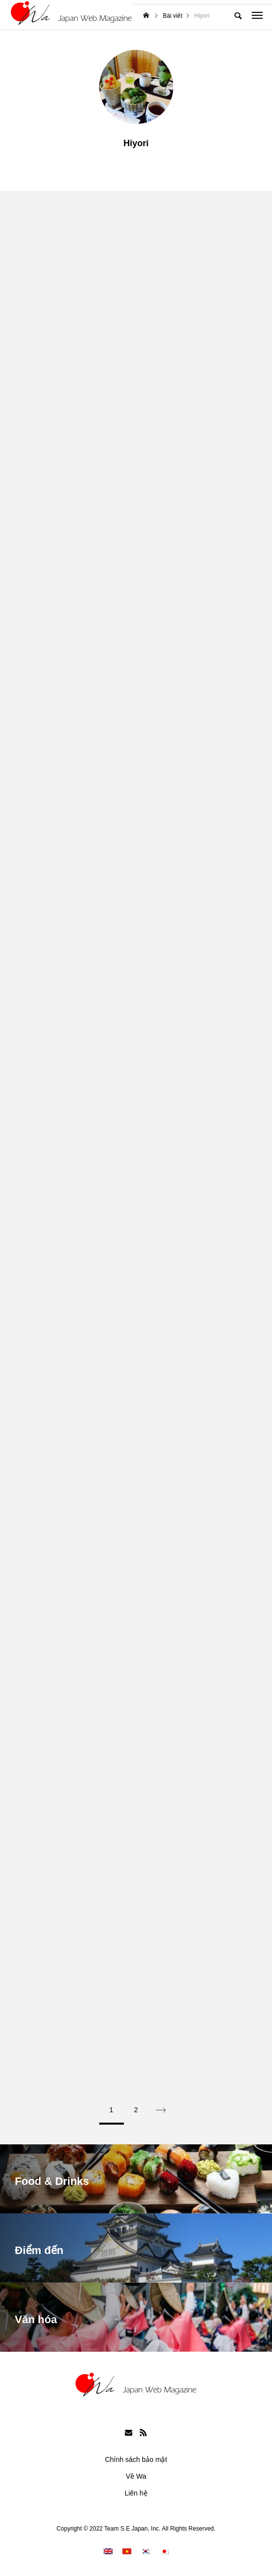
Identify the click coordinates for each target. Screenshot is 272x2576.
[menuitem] (108, 2551)
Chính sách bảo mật (136, 2459)
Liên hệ (135, 2493)
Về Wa (136, 2476)
